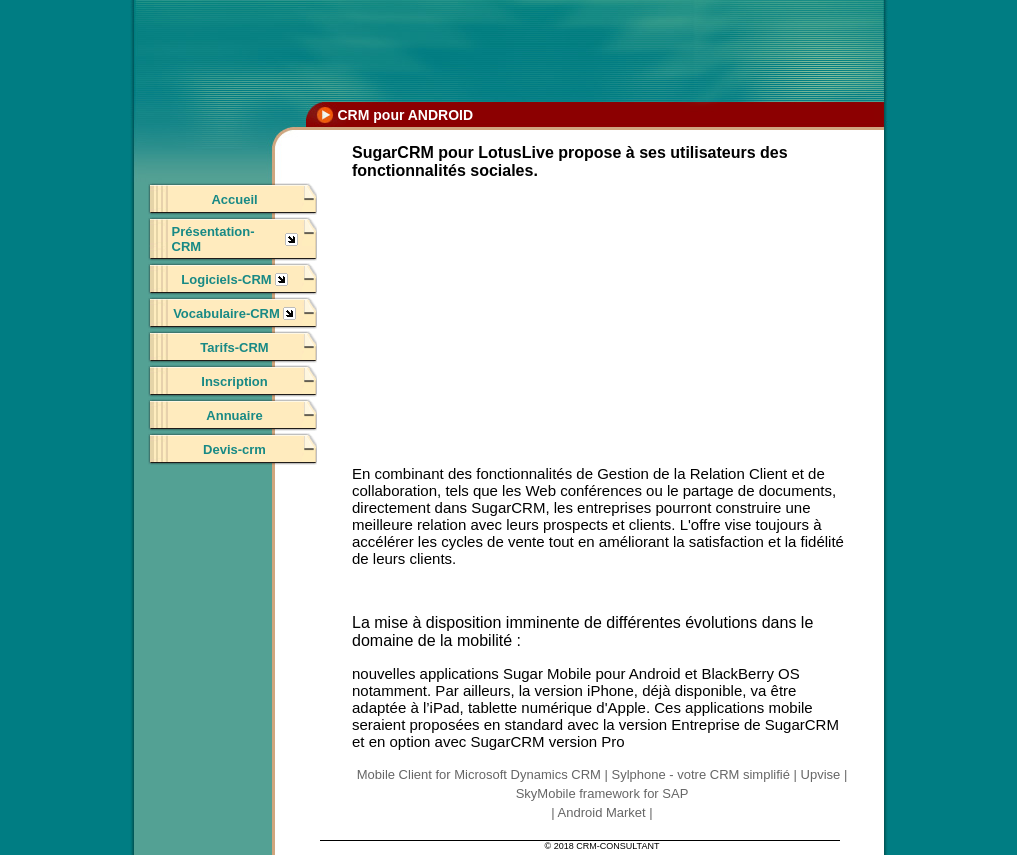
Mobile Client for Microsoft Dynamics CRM (479, 774)
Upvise (821, 774)
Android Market (602, 812)
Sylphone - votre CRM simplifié (700, 774)
